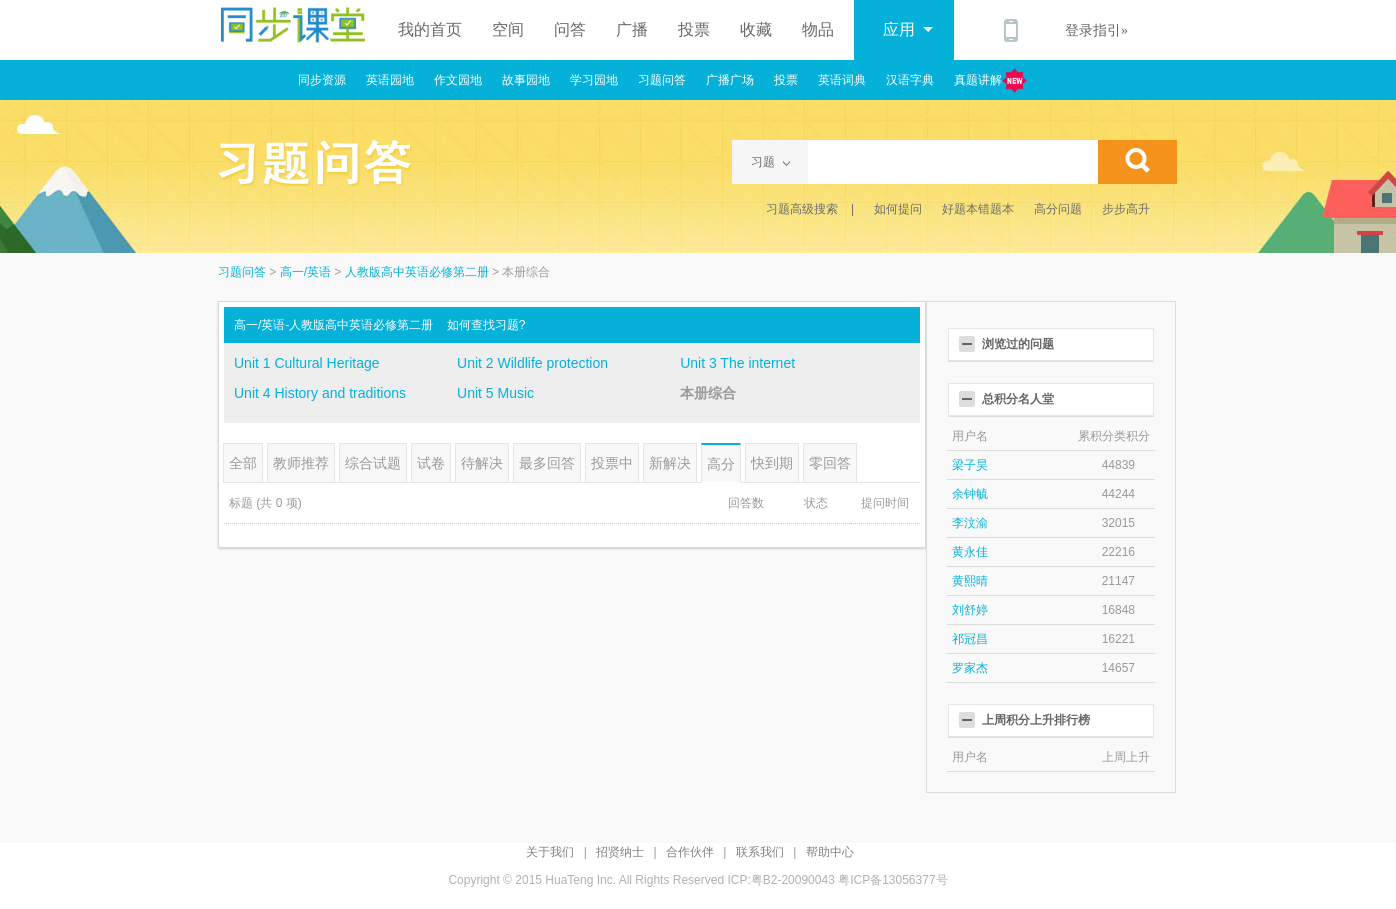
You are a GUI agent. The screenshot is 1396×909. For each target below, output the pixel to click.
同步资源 (322, 80)
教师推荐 (301, 463)
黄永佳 (970, 552)
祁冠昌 (970, 639)
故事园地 (526, 80)
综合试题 (373, 463)
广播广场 (730, 80)
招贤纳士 (620, 852)
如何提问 (898, 209)
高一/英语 (305, 272)
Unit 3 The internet (737, 363)
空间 (508, 29)
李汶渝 (970, 523)
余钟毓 (970, 494)
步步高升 (1126, 209)
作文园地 (458, 80)
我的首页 (430, 29)
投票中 (612, 463)
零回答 (830, 463)
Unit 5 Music (495, 393)
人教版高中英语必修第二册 (417, 272)
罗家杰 (970, 668)
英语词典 (842, 80)
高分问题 (1058, 209)
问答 (570, 29)
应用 (908, 29)
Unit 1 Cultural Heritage (307, 363)
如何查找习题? (486, 325)
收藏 (756, 29)
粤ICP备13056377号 (892, 880)
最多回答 (547, 463)
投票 (694, 29)
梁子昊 (970, 465)
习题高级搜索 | (810, 209)
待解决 (482, 463)
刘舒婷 (970, 610)
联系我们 (760, 852)
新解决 (670, 463)
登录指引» (1096, 30)
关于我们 (550, 852)
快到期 (772, 463)
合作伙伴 (690, 852)
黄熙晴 (970, 581)
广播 (632, 29)
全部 (243, 463)
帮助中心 (830, 852)
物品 (818, 29)
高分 (721, 464)
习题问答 (662, 80)
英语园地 (390, 80)
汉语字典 (910, 80)
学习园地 (594, 80)
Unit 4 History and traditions (320, 393)
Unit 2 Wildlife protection (532, 363)
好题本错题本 (978, 209)
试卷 (431, 463)
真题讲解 (990, 80)
